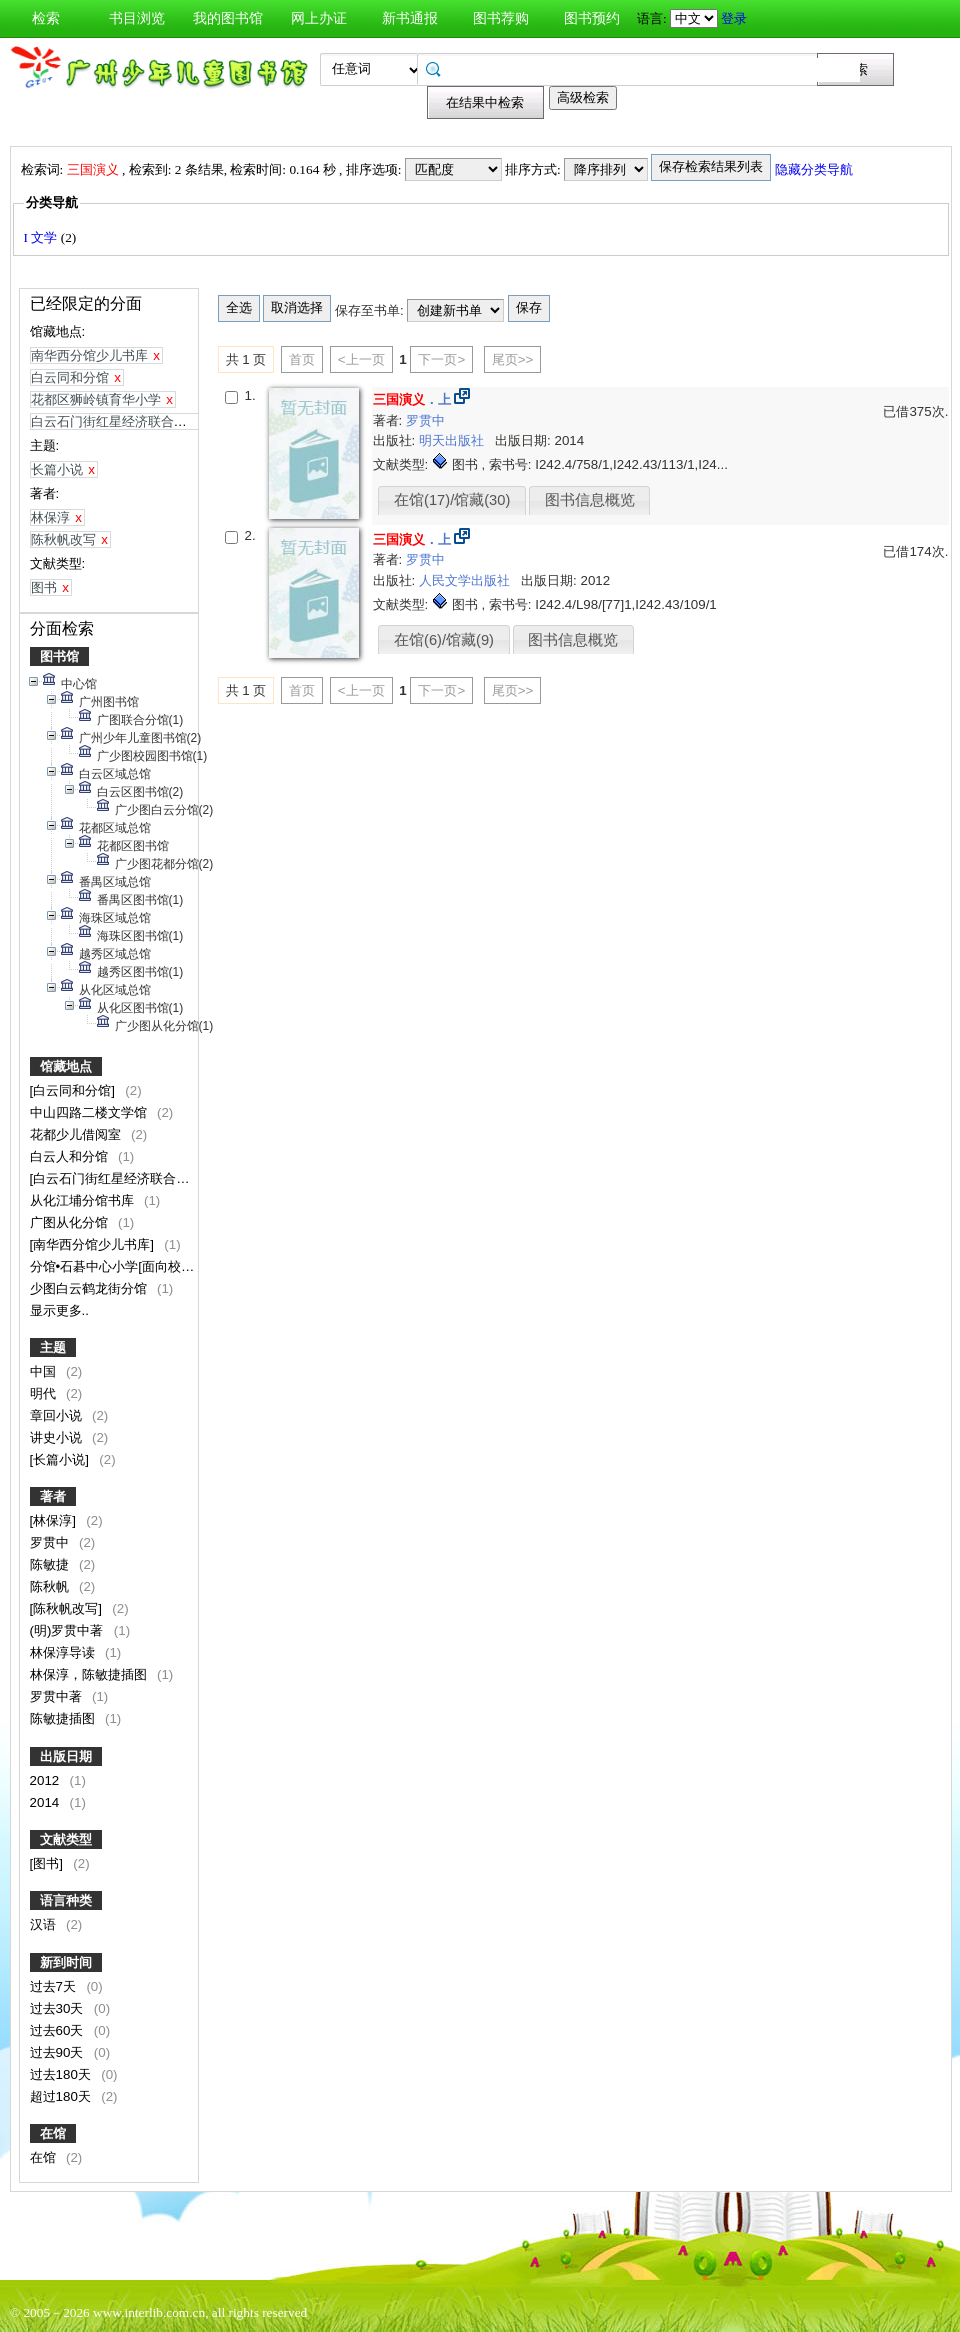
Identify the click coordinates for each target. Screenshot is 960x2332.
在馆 (53, 2133)
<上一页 (361, 359)
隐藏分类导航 (815, 169)
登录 (734, 18)
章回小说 (58, 1415)
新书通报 (410, 18)
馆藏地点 (66, 1066)
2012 (46, 1780)
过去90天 (59, 2052)
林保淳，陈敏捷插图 (90, 1674)
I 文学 (42, 237)
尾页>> (513, 359)
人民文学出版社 (466, 580)
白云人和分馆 (71, 1156)
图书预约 (592, 18)
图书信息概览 (590, 500)
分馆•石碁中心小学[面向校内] (116, 1266)
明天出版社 (453, 440)
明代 (45, 1393)
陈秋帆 (51, 1586)
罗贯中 (51, 1542)
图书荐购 (501, 18)
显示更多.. (59, 1310)
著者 (53, 1496)
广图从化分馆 (71, 1222)
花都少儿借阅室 (77, 1134)
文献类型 (66, 1839)
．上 (412, 399)
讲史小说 (58, 1437)
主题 (53, 1347)
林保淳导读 (64, 1652)
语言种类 (66, 1900)
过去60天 (59, 2030)
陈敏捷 (51, 1564)
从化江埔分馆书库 (84, 1200)
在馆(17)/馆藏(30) (452, 500)
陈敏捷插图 (64, 1718)
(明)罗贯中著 (69, 1630)
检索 (46, 18)
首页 (302, 359)
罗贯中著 (58, 1696)
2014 (46, 1802)
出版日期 (66, 1756)
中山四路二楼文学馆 (90, 1112)
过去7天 (55, 1986)
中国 (45, 1371)
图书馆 (59, 656)
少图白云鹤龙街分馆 (90, 1288)
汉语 (45, 1924)
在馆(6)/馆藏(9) (444, 640)
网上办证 (319, 18)
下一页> (441, 359)
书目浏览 (137, 18)
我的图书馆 (228, 18)
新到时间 (66, 1962)
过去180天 (62, 2074)
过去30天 (59, 2008)
